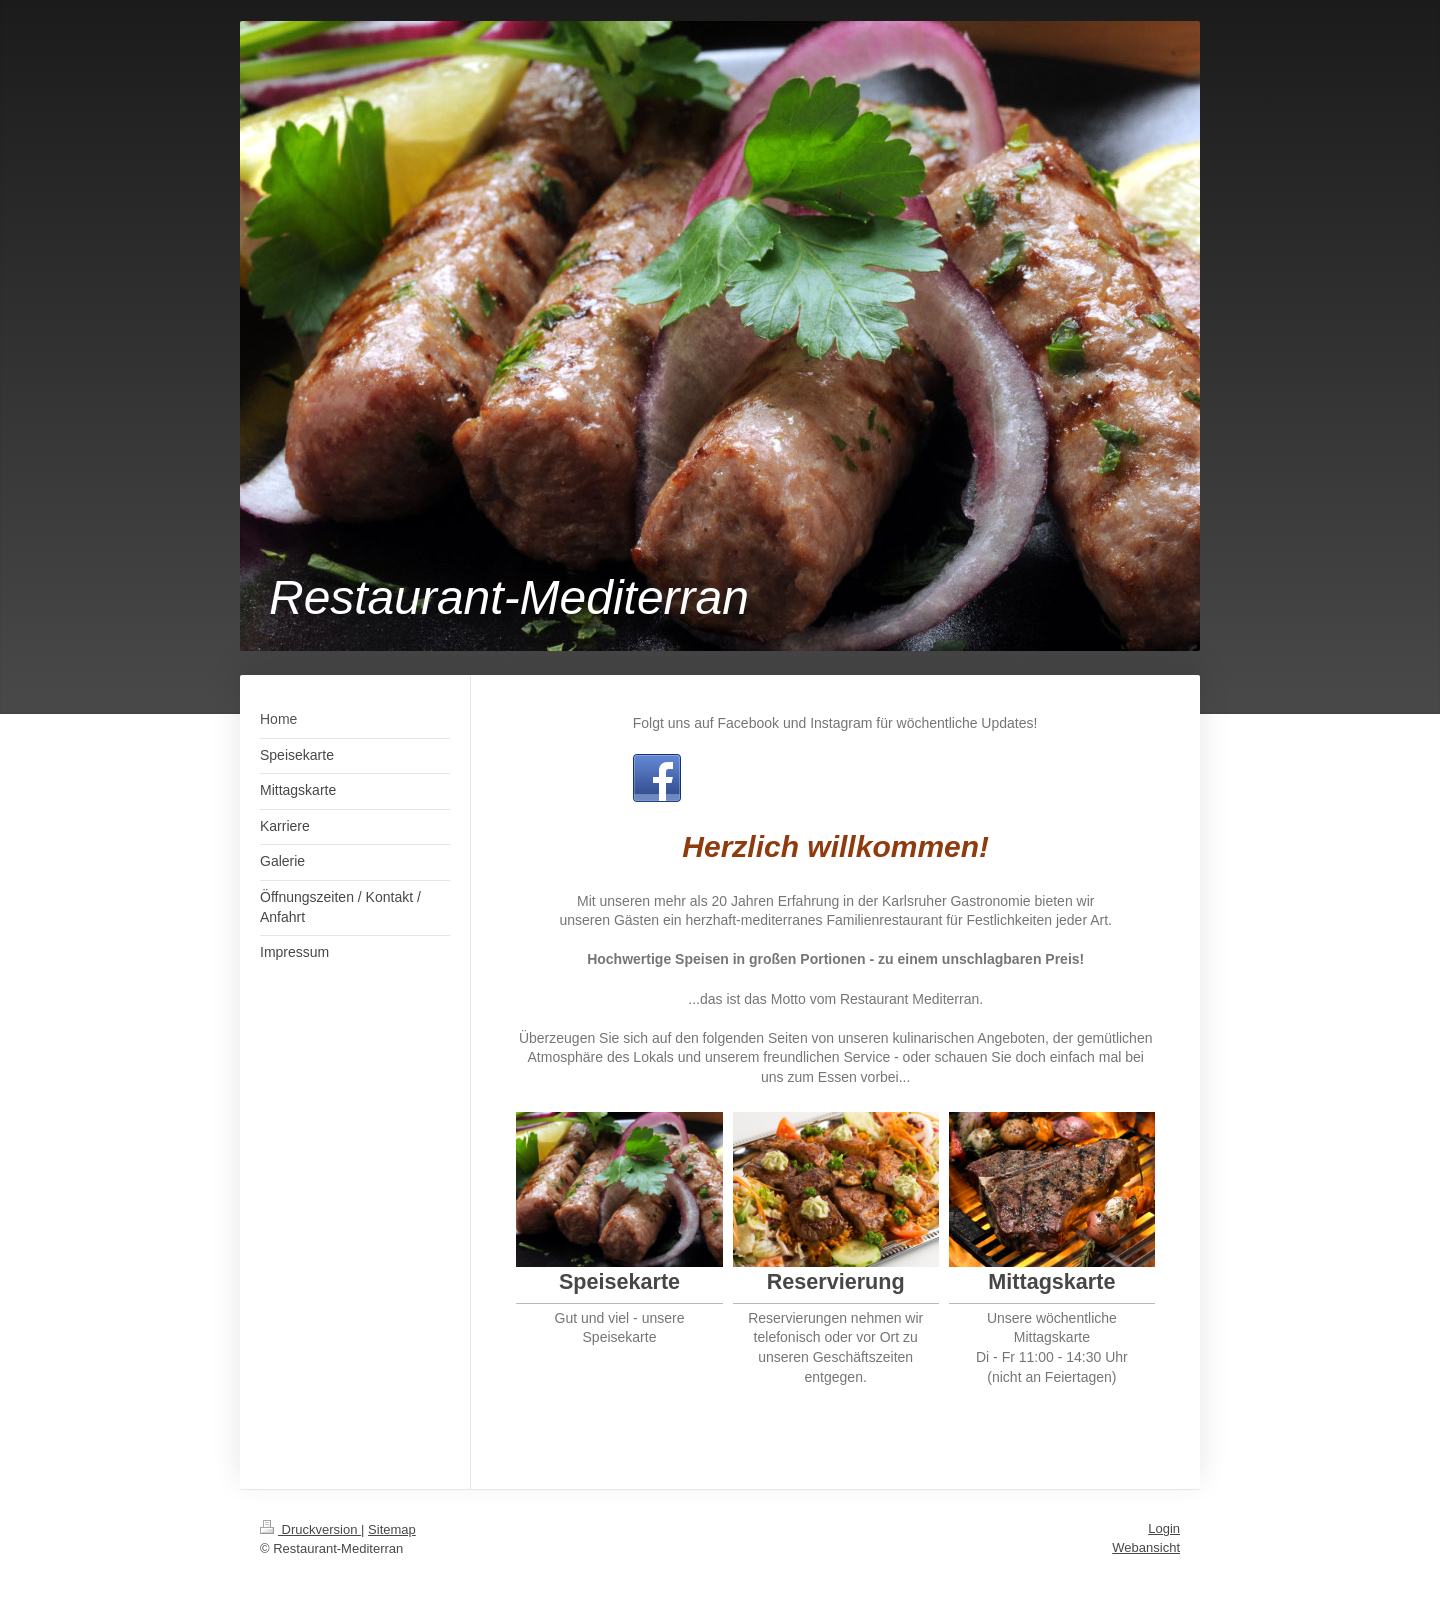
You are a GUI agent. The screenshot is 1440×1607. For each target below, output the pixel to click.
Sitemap (392, 1529)
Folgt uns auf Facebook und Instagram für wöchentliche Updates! (835, 723)
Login (1164, 1528)
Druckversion (310, 1529)
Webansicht (1146, 1547)
